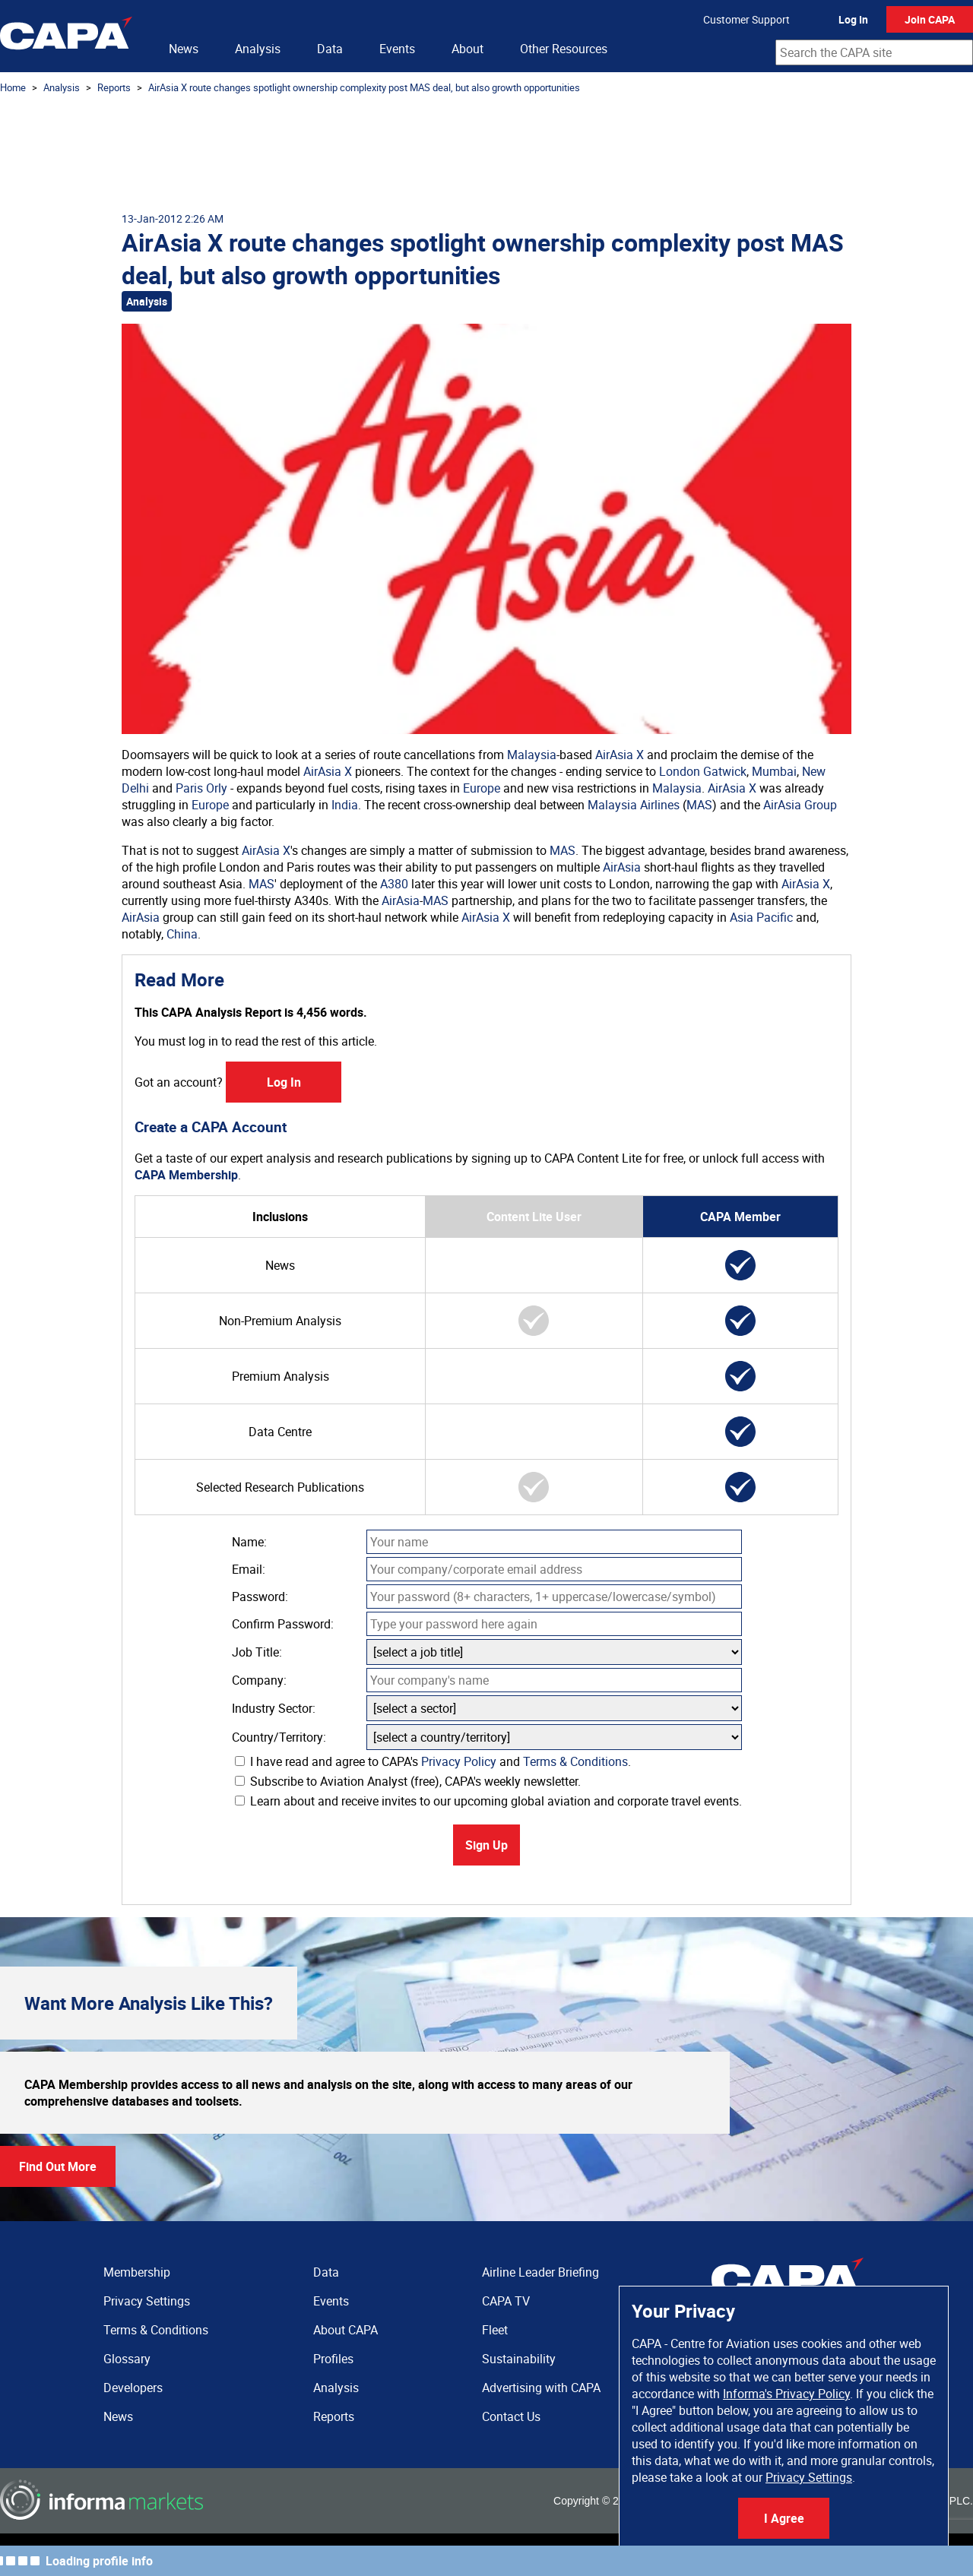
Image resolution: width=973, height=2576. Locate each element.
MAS (699, 804)
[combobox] (874, 52)
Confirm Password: (283, 1624)
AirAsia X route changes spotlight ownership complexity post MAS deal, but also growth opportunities (364, 87)
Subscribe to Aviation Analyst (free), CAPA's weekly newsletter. (408, 1781)
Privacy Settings (808, 2477)
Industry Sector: (273, 1708)
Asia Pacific (761, 917)
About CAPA (345, 2329)
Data (330, 48)
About (467, 48)
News (183, 48)
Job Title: (257, 1652)
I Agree (784, 2518)
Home (13, 87)
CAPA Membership (186, 1174)
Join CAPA (930, 19)
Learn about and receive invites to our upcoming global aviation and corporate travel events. (488, 1801)
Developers (133, 2387)
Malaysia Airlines (634, 804)
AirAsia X (619, 754)
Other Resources (563, 48)
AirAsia (622, 867)
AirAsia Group (800, 804)
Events (397, 48)
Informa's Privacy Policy (786, 2393)
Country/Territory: (279, 1737)
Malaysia (531, 754)
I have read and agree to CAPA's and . (433, 1761)
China (182, 934)
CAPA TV (506, 2301)
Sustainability (519, 2358)
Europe (481, 788)
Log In (853, 19)
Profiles (333, 2358)
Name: (249, 1541)
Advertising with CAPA (541, 2387)
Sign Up (486, 1845)
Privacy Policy (458, 1761)
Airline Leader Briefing (540, 2272)
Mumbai (774, 771)
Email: (248, 1569)
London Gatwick (702, 771)
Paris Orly (201, 788)
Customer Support (746, 19)
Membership (136, 2272)
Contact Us (511, 2416)
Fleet (495, 2329)
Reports (114, 87)
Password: (260, 1596)
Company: (259, 1680)
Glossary (127, 2358)
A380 (394, 883)
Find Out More (58, 2166)
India (344, 804)
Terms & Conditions (575, 1761)
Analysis (257, 48)
